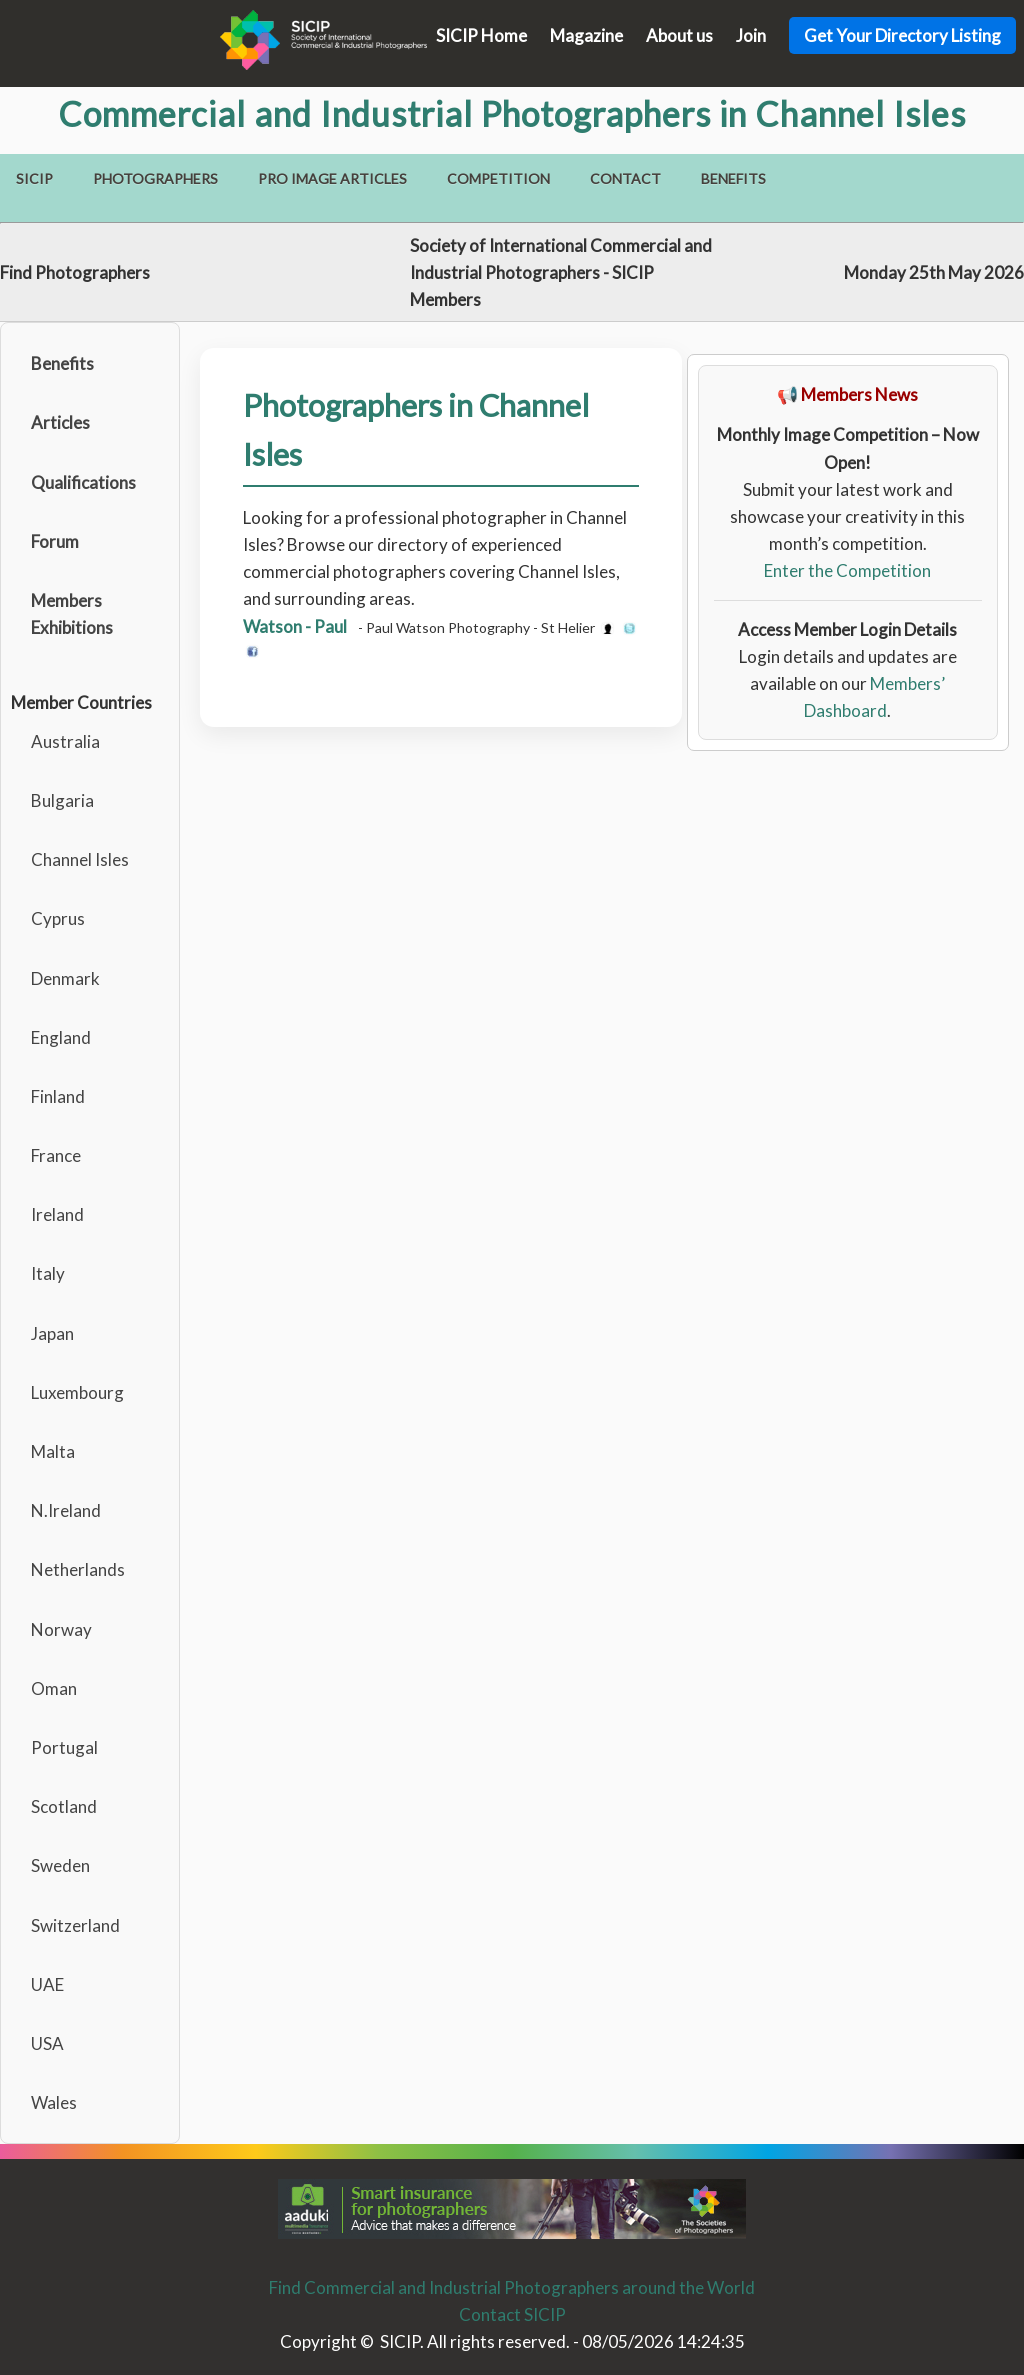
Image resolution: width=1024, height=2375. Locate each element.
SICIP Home (481, 35)
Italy (48, 1273)
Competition (498, 178)
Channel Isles (80, 859)
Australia (65, 741)
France (56, 1155)
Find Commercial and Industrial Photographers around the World (512, 2287)
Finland (58, 1096)
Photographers (155, 178)
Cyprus (58, 918)
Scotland (64, 1806)
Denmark (65, 978)
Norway (61, 1629)
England (61, 1037)
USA (47, 2043)
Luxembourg (77, 1392)
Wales (54, 2102)
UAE (47, 1984)
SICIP (34, 178)
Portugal (64, 1747)
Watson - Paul (295, 626)
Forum (55, 541)
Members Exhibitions (72, 614)
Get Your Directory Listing (902, 35)
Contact (625, 178)
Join (751, 35)
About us (679, 35)
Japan (52, 1333)
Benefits (733, 178)
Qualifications (83, 482)
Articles (60, 422)
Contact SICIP (512, 2314)
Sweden (60, 1865)
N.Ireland (66, 1510)
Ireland (57, 1214)
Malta (53, 1451)
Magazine (586, 35)
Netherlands (78, 1569)
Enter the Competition (847, 570)
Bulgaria (62, 800)
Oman (54, 1688)
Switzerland (75, 1925)
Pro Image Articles (332, 178)
